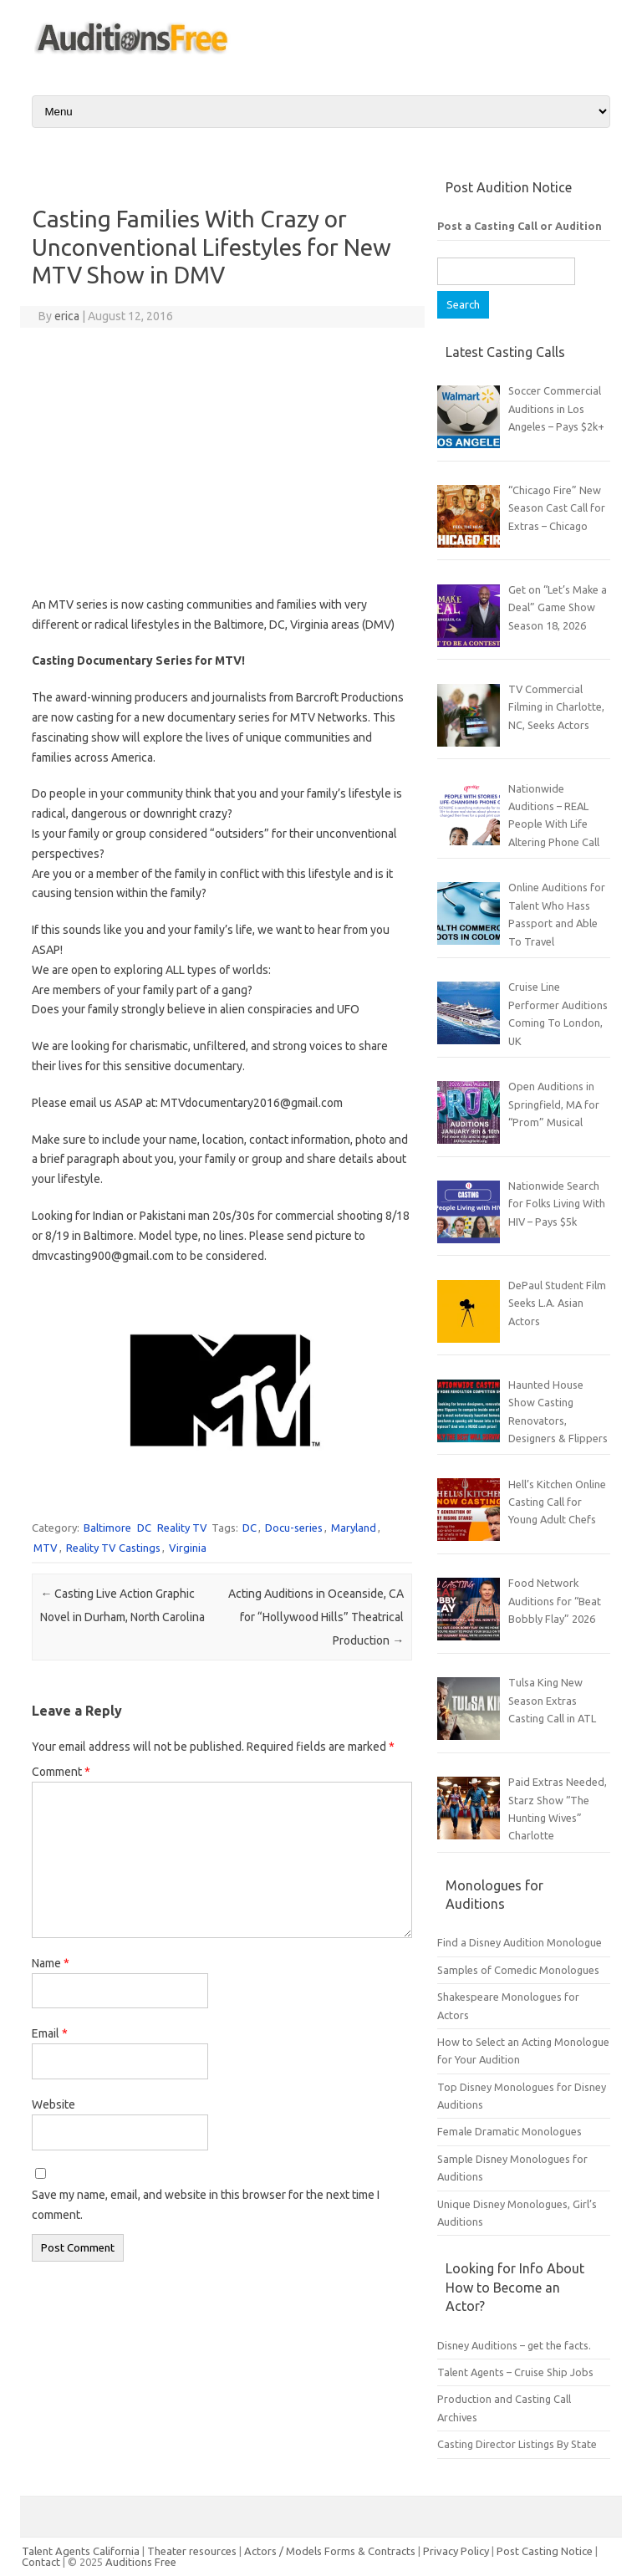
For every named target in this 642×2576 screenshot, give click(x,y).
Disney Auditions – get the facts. (514, 2345)
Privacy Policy (457, 2551)
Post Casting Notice (545, 2551)
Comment (61, 1771)
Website (53, 2104)
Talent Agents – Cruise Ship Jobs (515, 2372)
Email (50, 2033)
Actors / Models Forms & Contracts (329, 2551)
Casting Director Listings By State (517, 2444)
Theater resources (192, 2551)
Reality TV (182, 1527)
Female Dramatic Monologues (509, 2131)
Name (50, 1963)
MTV (45, 1547)
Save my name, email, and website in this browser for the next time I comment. (206, 2204)
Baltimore (107, 1527)
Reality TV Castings (113, 1547)
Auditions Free (140, 2562)
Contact (42, 2562)
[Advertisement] (222, 461)
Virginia (187, 1547)
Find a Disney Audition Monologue (519, 1942)
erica (66, 316)
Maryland (353, 1527)
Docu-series (294, 1527)
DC (144, 1527)
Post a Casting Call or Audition (519, 226)
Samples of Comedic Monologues (518, 1970)
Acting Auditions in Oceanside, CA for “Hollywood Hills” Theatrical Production (316, 1617)
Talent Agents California (81, 2551)
